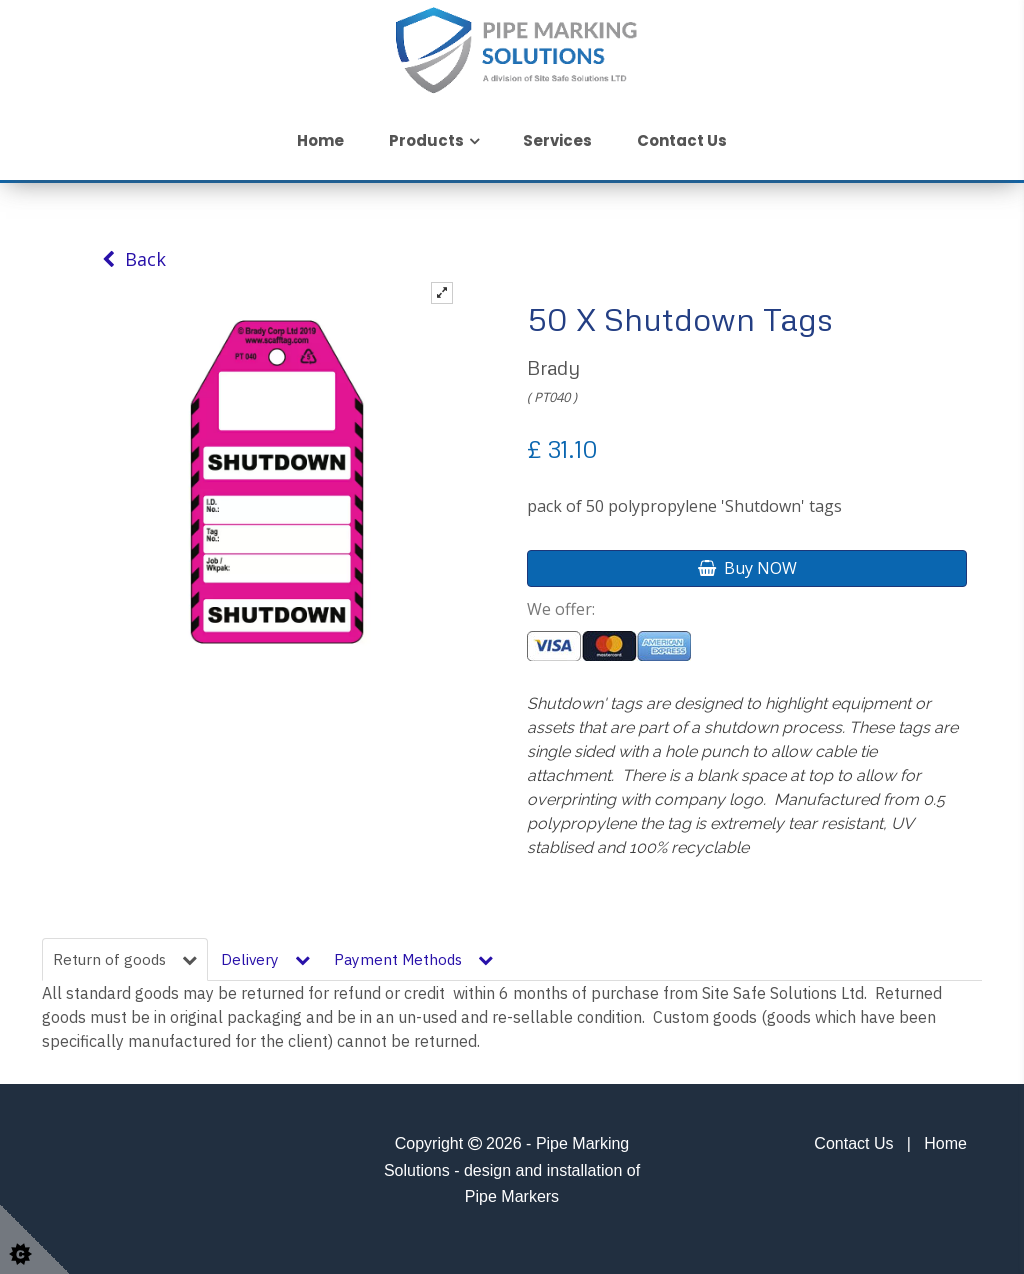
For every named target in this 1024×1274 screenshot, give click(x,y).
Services (557, 140)
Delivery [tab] (265, 959)
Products (426, 140)
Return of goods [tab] (125, 959)
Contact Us (682, 140)
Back (134, 259)
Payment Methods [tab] (413, 959)
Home (320, 140)
